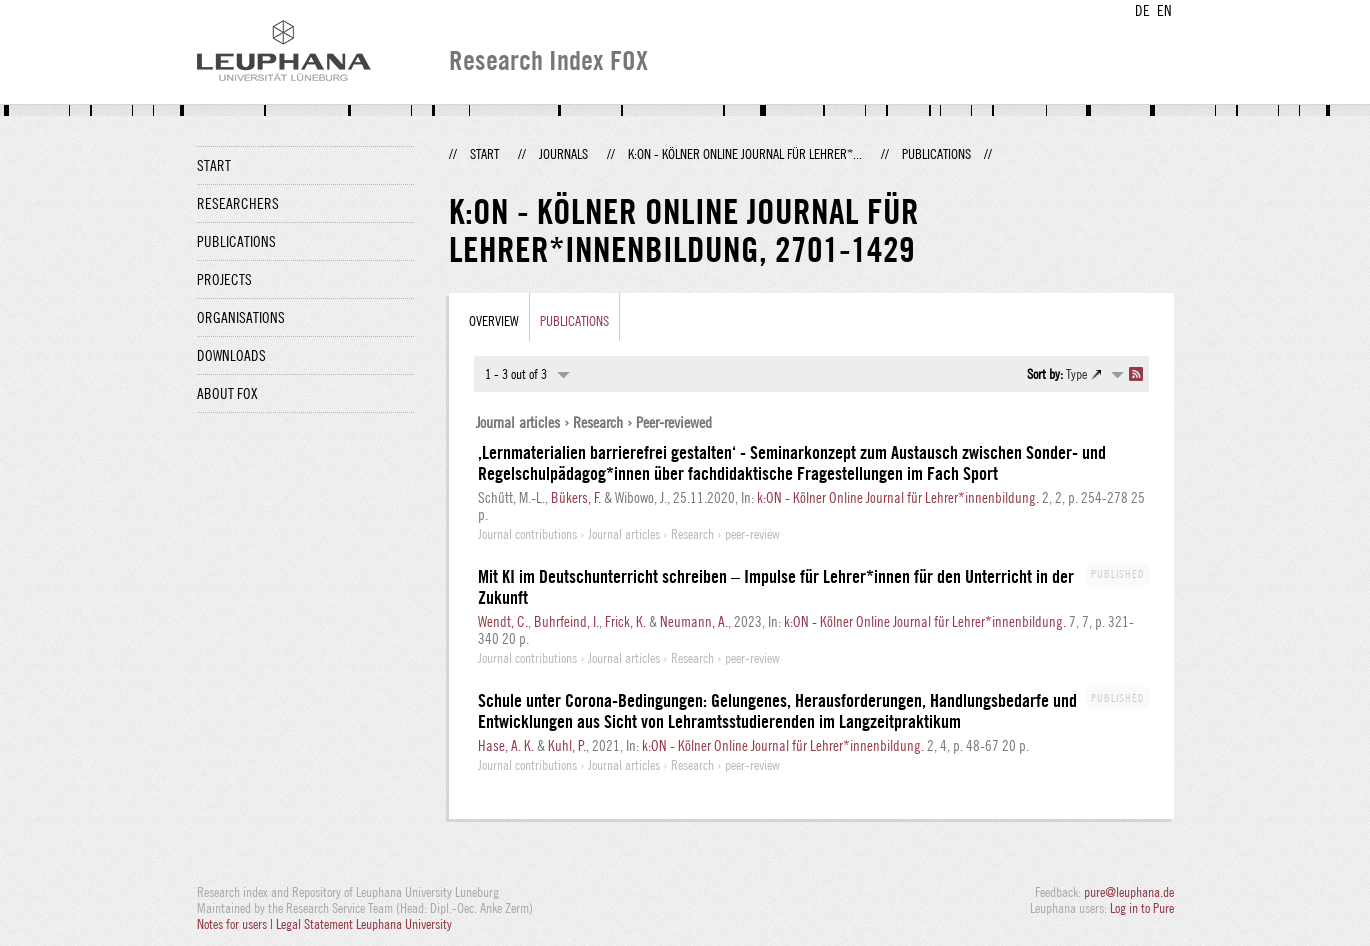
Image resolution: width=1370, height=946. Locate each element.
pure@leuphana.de (1129, 892)
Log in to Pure (1142, 908)
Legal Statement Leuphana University (364, 924)
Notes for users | (236, 924)
